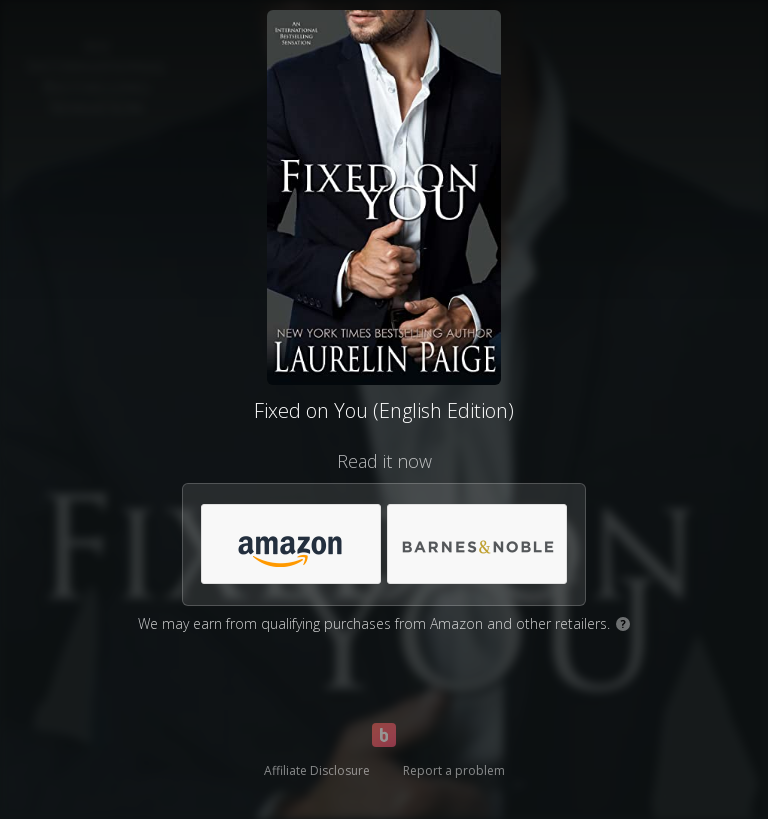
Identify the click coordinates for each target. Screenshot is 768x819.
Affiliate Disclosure (317, 770)
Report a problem (454, 770)
